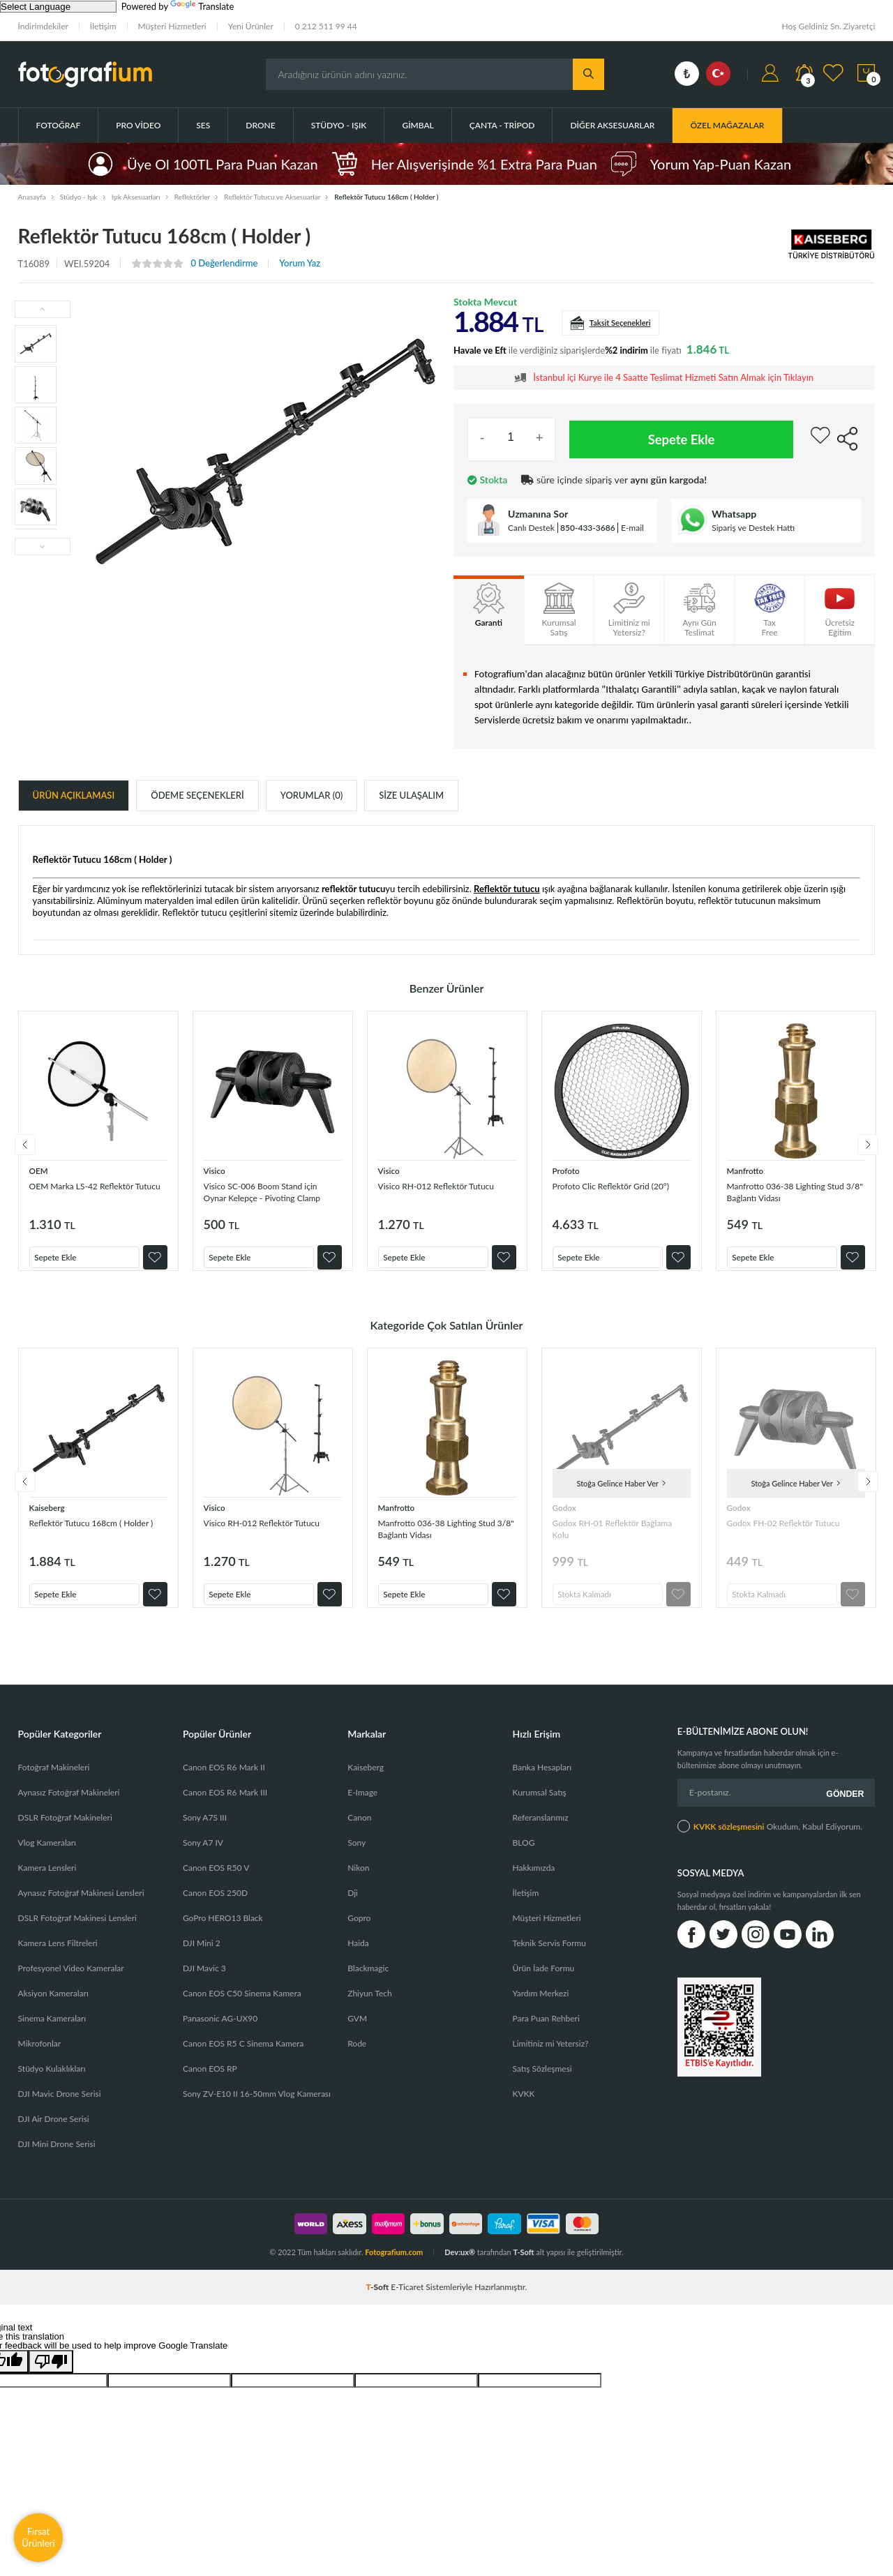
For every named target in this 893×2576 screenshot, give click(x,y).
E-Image (362, 1806)
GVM (357, 2032)
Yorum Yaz (299, 263)
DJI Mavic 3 (204, 1982)
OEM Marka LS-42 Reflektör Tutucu (90, 1192)
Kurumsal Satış (539, 1806)
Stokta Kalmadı (590, 1598)
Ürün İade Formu (544, 1982)
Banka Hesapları (542, 1781)
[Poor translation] (51, 2375)
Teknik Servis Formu (549, 1957)
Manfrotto (747, 1169)
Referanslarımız (541, 1831)
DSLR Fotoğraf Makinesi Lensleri (77, 1932)
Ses (203, 125)
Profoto (568, 1169)
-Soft (378, 2301)
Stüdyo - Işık (339, 125)
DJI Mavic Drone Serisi (59, 2107)
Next (874, 1148)
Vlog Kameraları (47, 1856)
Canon (359, 1831)
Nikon (358, 1881)
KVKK (524, 2107)
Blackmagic (368, 1982)
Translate (202, 6)
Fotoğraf (58, 125)
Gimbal (417, 125)
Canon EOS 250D (215, 1906)
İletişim (103, 26)
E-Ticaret (407, 2301)
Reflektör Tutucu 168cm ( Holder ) (83, 1535)
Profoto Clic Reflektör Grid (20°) (621, 1185)
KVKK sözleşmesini (729, 1835)
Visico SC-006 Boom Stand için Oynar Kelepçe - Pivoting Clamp (272, 1192)
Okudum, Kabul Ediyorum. (769, 1835)
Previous (18, 1148)
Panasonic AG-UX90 (220, 2032)
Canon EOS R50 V (216, 1881)
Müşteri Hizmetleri (172, 26)
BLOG (524, 1856)
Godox (566, 1513)
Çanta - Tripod (502, 125)
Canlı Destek (531, 527)
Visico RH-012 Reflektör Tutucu (445, 1185)
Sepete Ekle (681, 439)
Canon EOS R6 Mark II (224, 1781)
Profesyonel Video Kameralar (71, 1982)
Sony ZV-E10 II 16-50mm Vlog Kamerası (257, 2107)
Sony (356, 1856)
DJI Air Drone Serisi (53, 2132)
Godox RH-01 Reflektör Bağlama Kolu (603, 1535)
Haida (358, 1957)
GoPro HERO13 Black (223, 1932)
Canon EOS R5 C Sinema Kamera (243, 2057)
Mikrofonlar (39, 2057)
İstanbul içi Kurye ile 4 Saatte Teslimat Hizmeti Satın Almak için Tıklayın (673, 377)
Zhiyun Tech (369, 2007)
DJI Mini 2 (201, 1957)
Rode (356, 2057)
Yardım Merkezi (541, 2007)
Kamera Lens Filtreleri (58, 1957)
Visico (216, 1169)
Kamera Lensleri (47, 1881)
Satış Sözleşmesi (542, 2082)
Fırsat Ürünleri (38, 2537)
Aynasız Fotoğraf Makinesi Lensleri (81, 1906)
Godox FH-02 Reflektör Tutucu (793, 1529)
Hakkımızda (534, 1881)
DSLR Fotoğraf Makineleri (65, 1831)
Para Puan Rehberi (546, 2032)
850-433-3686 (587, 527)
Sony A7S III (205, 1831)
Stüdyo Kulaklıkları (52, 2082)
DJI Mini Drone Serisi (57, 2158)
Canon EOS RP (210, 2082)
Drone (260, 125)
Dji (352, 1906)
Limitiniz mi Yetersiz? (551, 2057)
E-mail (632, 527)
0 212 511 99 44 (326, 26)
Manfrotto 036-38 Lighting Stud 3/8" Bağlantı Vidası (795, 1192)
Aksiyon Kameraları (53, 2007)
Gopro (358, 1932)
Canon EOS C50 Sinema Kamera (242, 2007)
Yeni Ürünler (250, 26)
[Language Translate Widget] (58, 7)
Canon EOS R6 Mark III (225, 1806)
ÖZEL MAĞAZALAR (727, 125)
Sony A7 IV (203, 1856)
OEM (39, 1169)
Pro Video (138, 125)
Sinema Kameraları (52, 2032)
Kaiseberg (49, 1513)
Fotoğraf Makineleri (54, 1781)
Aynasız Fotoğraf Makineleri (69, 1806)
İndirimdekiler (43, 26)
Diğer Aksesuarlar (612, 125)
